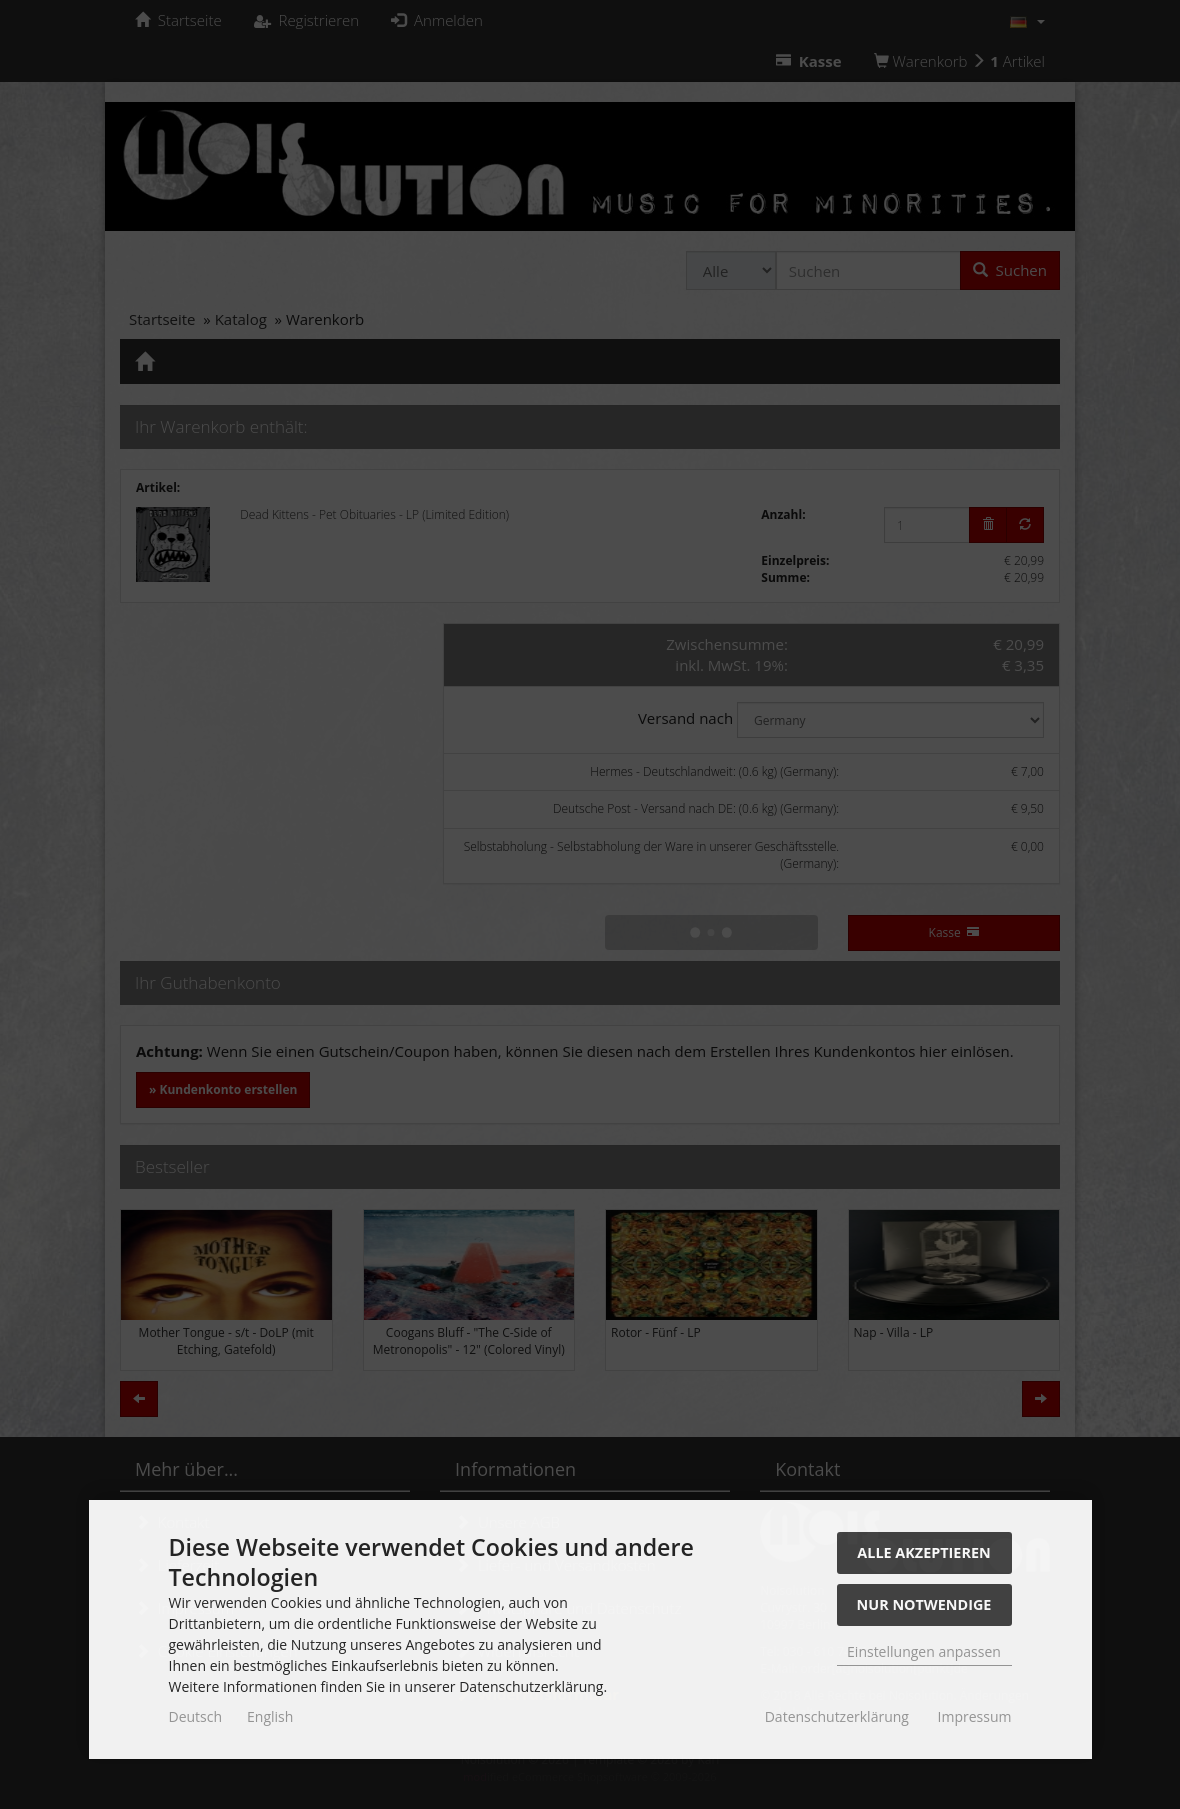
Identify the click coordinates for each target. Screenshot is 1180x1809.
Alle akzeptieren (923, 1552)
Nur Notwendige (924, 1604)
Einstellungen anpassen (924, 1651)
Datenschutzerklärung (837, 1716)
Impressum (975, 1716)
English (270, 1716)
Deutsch (196, 1716)
